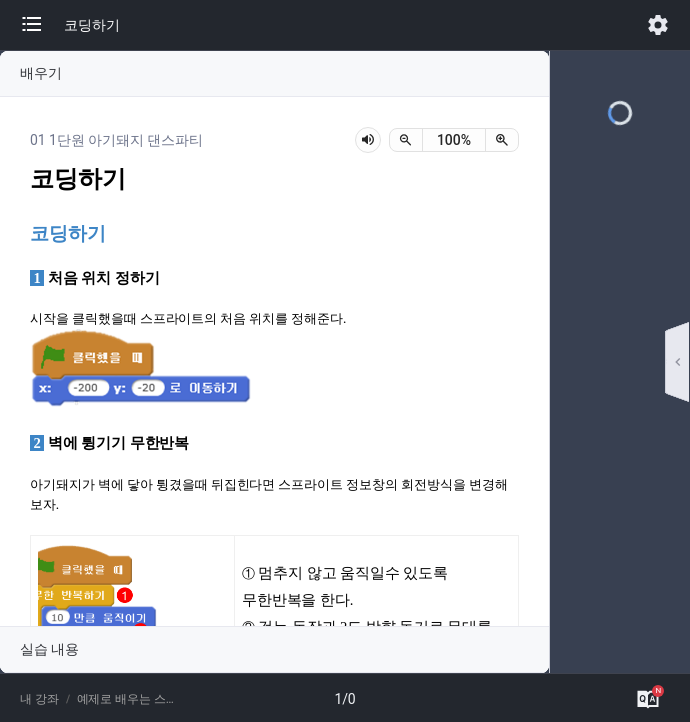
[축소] (406, 140)
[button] (42, 25)
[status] (454, 140)
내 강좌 (39, 699)
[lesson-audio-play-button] (368, 140)
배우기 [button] (41, 73)
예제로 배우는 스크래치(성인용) (129, 699)
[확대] (502, 140)
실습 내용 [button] (49, 649)
